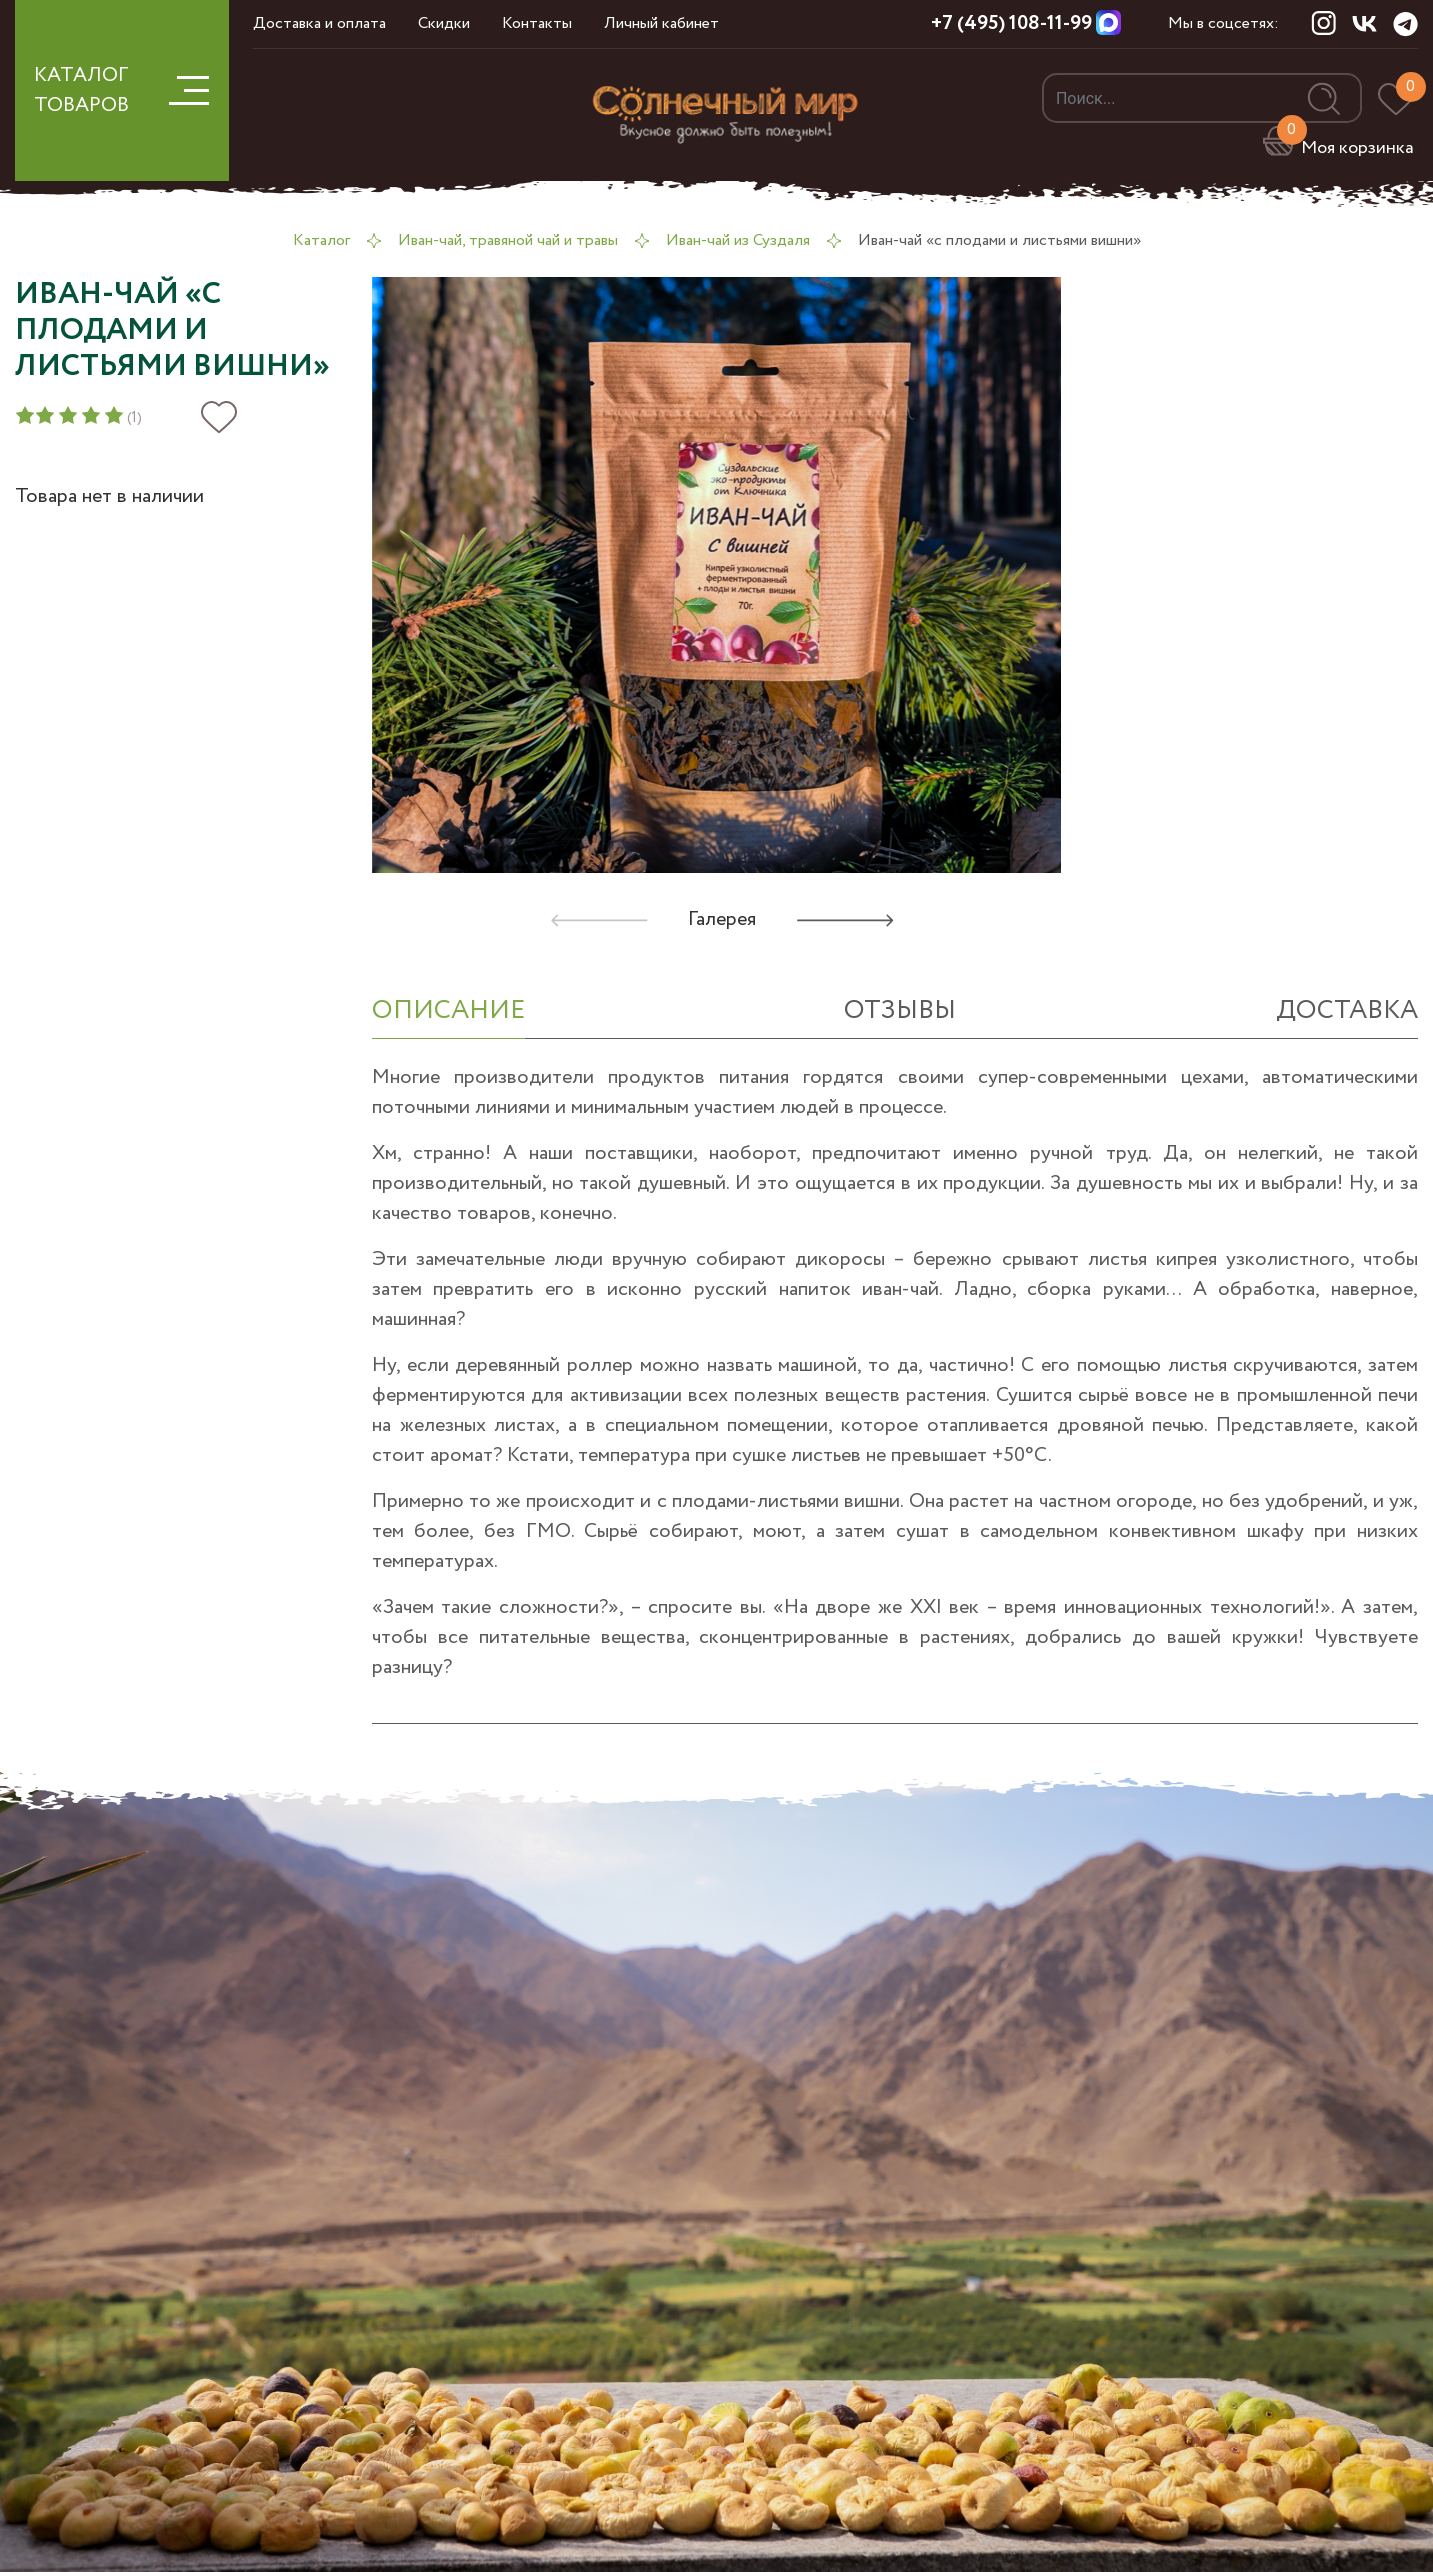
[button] (845, 920)
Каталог (321, 240)
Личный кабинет (661, 23)
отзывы (900, 1010)
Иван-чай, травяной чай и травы (508, 240)
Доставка (1347, 1010)
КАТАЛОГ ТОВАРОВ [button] (121, 90)
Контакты (537, 23)
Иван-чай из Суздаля (738, 240)
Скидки (444, 23)
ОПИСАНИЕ (448, 1010)
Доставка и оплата (319, 23)
